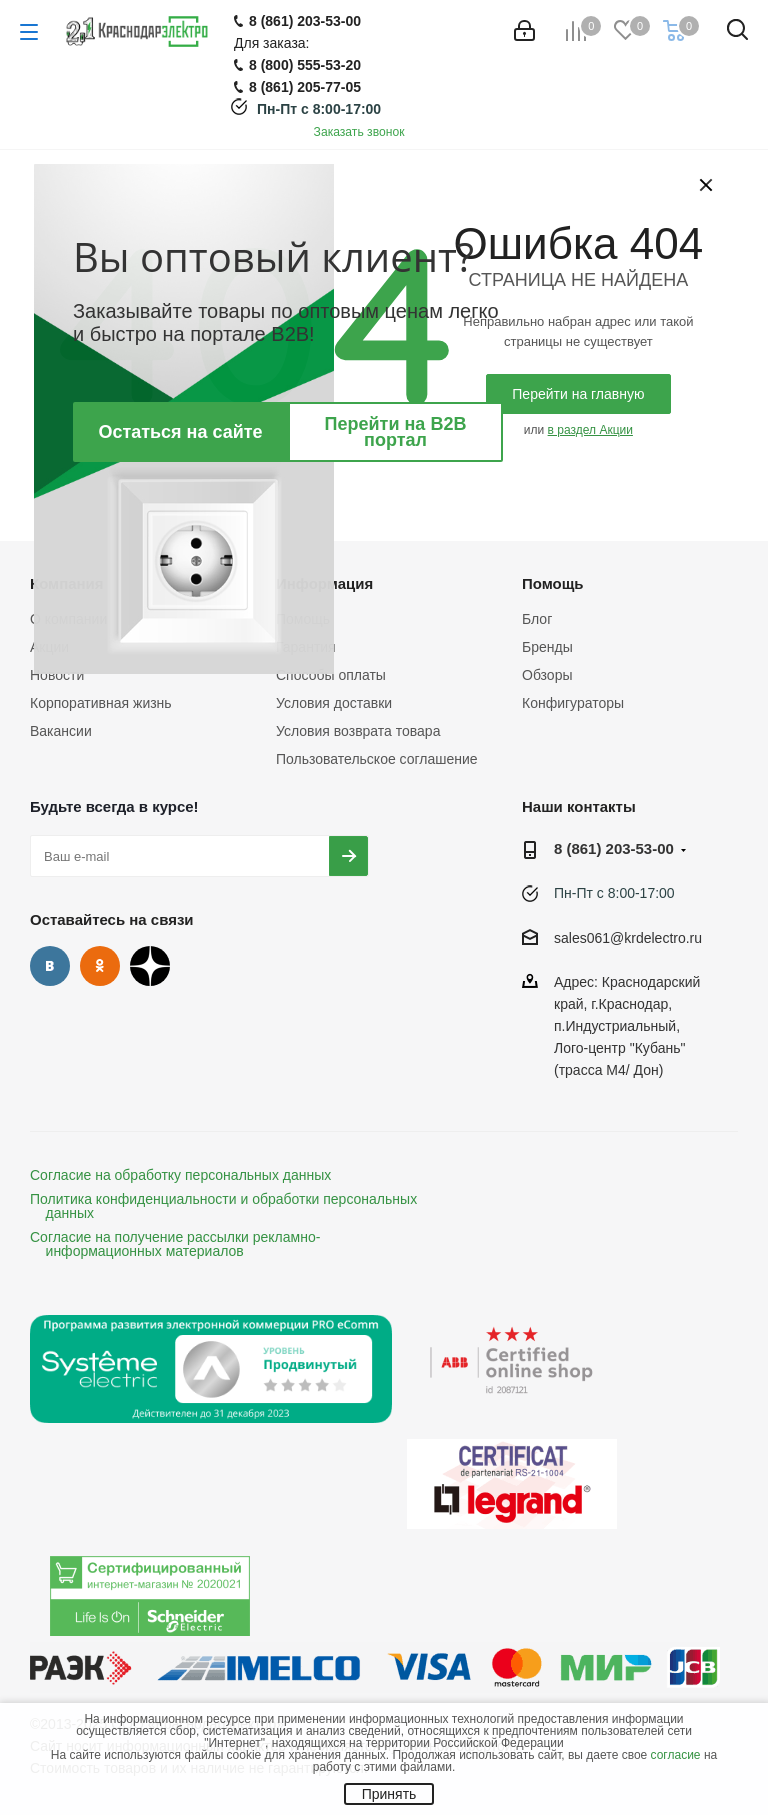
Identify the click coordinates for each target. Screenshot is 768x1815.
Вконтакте (50, 966)
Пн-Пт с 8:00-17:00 (319, 109)
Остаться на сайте (180, 432)
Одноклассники (100, 966)
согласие (676, 1755)
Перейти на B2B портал (396, 432)
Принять (389, 1794)
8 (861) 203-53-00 (614, 848)
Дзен (150, 966)
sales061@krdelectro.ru (628, 938)
